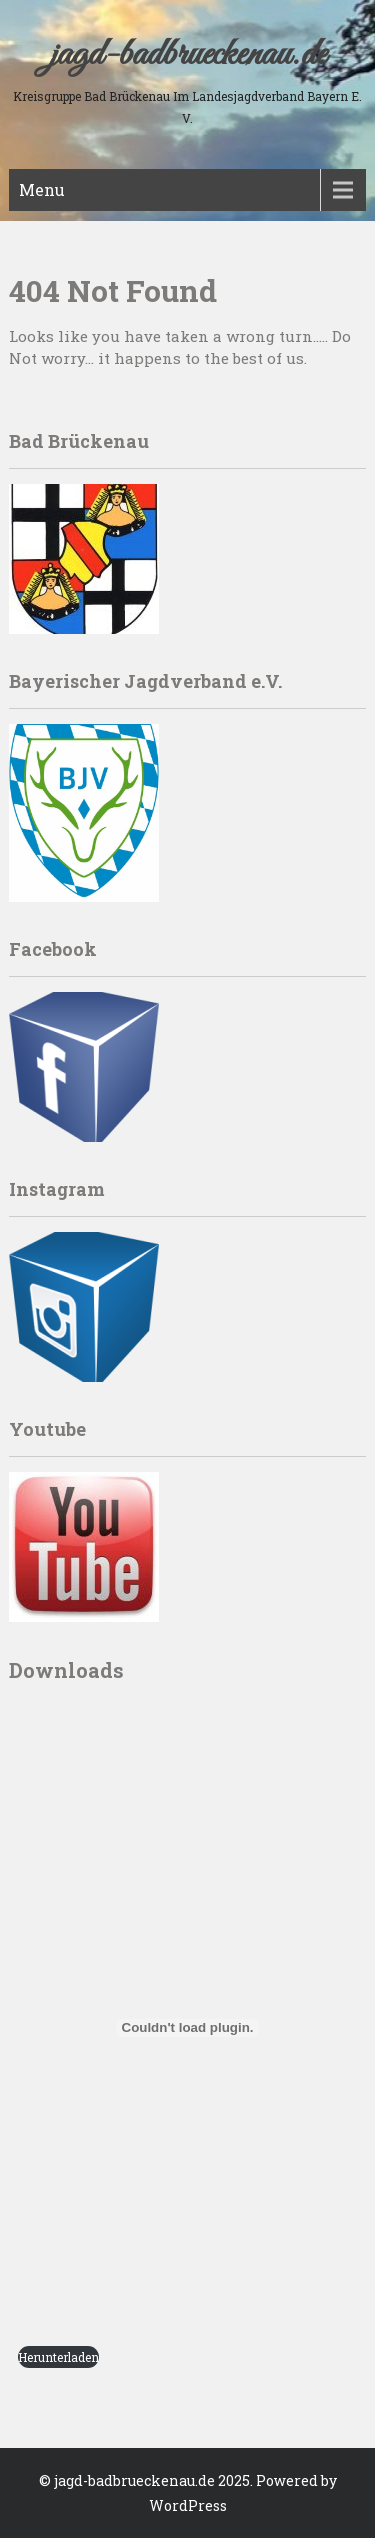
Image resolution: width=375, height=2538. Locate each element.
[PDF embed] (187, 2028)
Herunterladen (58, 2357)
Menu (42, 189)
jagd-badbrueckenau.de (188, 55)
